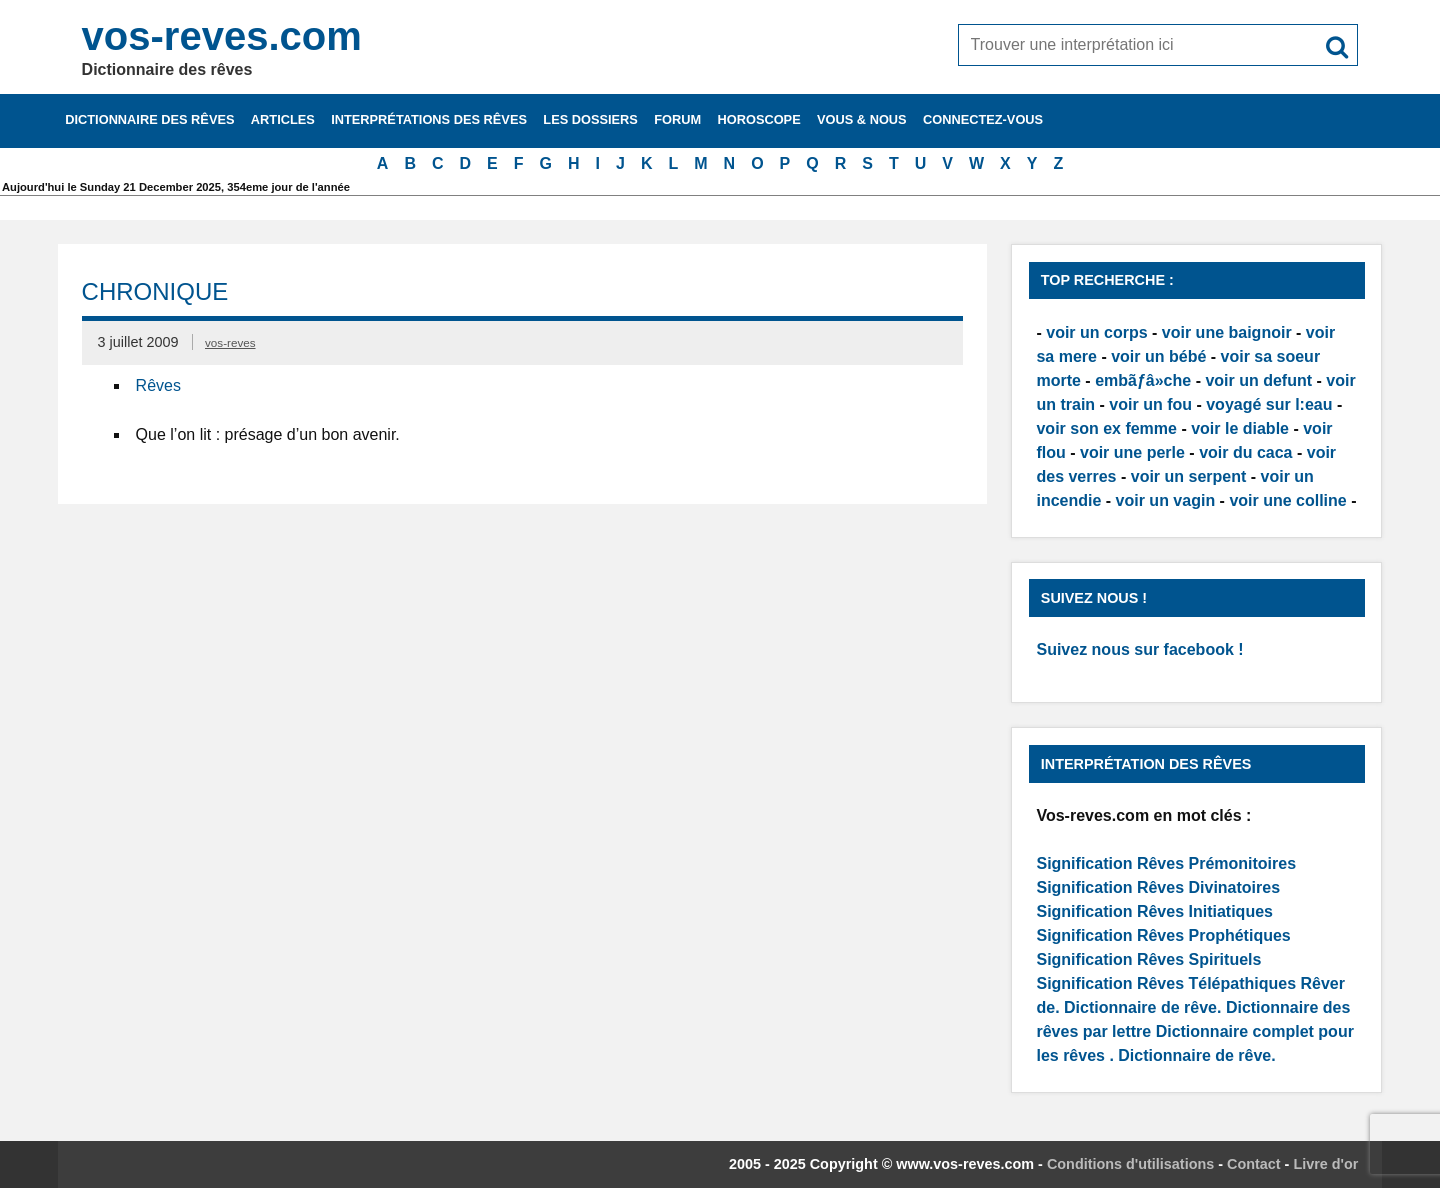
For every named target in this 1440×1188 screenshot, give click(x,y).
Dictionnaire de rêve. (1142, 1007)
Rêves (158, 385)
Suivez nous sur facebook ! (1139, 649)
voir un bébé (1158, 356)
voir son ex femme (1106, 428)
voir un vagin (1166, 500)
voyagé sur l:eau (1269, 404)
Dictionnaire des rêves (149, 119)
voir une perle (1132, 452)
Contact (1254, 1164)
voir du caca (1245, 452)
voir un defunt (1258, 380)
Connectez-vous (983, 119)
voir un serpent (1189, 476)
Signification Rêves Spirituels (1148, 959)
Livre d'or (1325, 1164)
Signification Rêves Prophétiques (1163, 935)
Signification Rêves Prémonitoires (1166, 863)
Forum (677, 119)
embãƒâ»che (1143, 380)
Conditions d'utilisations (1130, 1164)
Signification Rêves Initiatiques (1154, 911)
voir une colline (1287, 500)
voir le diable (1240, 428)
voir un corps (1096, 332)
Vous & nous (862, 119)
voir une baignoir (1227, 332)
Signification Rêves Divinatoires (1158, 887)
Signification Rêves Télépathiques (1168, 983)
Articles (283, 119)
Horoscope (759, 119)
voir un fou (1150, 404)
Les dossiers (590, 119)
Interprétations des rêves (429, 119)
